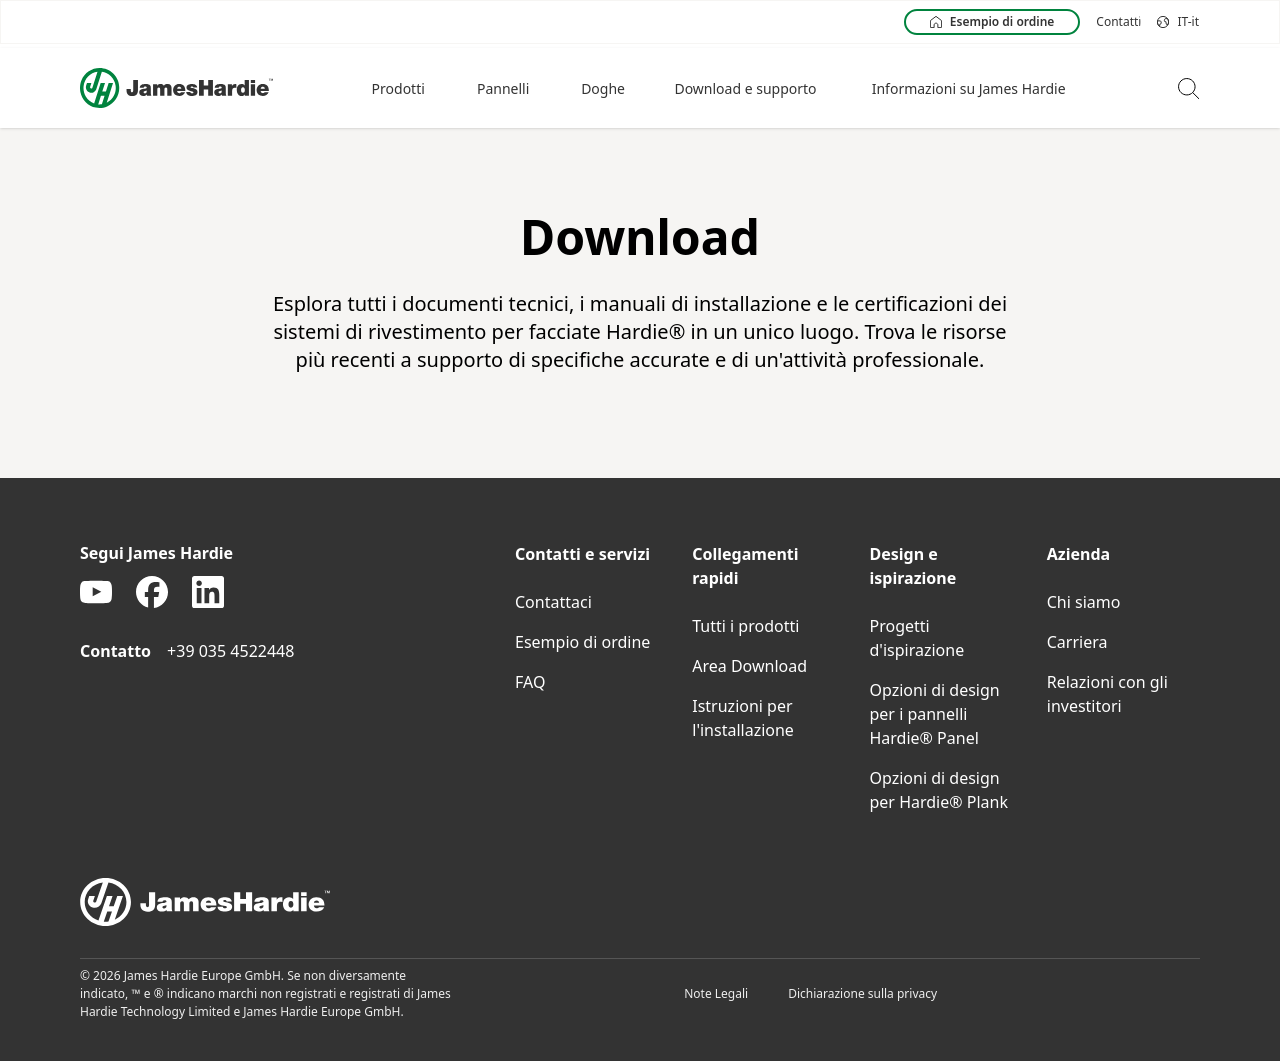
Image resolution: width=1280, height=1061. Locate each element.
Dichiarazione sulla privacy (862, 993)
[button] (400, 88)
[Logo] (176, 88)
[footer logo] (640, 902)
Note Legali (716, 993)
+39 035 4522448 (230, 651)
